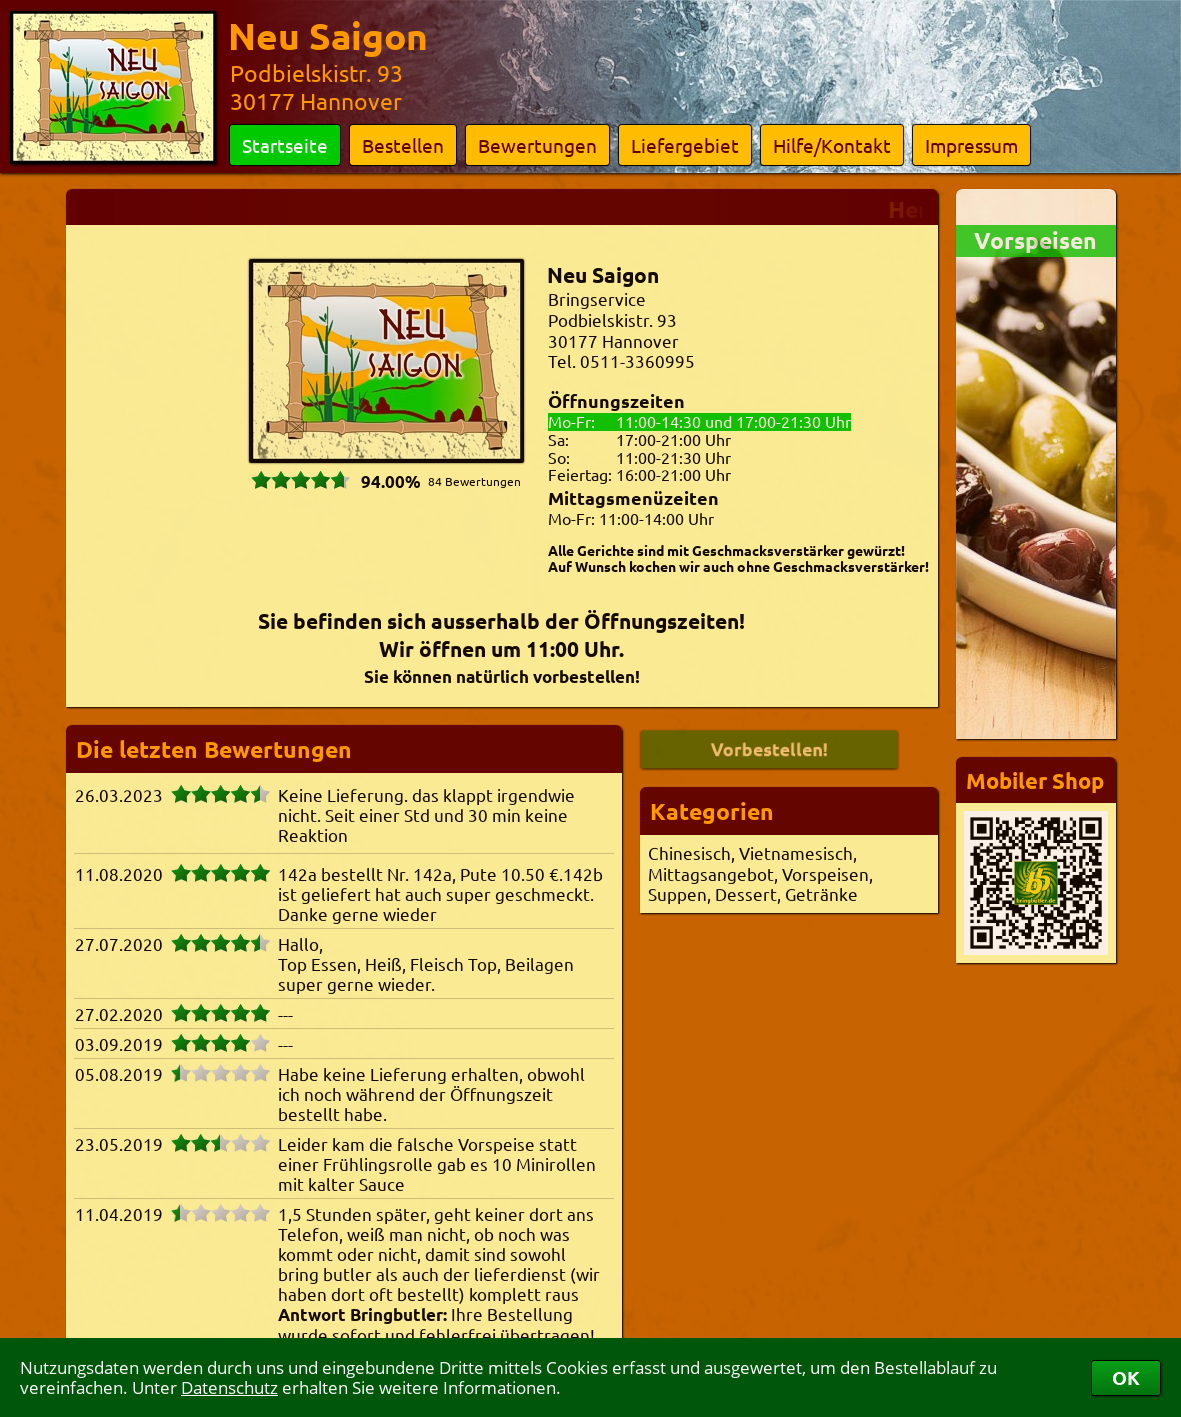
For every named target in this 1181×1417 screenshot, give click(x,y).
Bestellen (403, 145)
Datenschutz (229, 1387)
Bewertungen (537, 145)
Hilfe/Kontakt (832, 145)
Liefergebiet (685, 145)
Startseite (285, 145)
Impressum (971, 145)
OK (1126, 1377)
